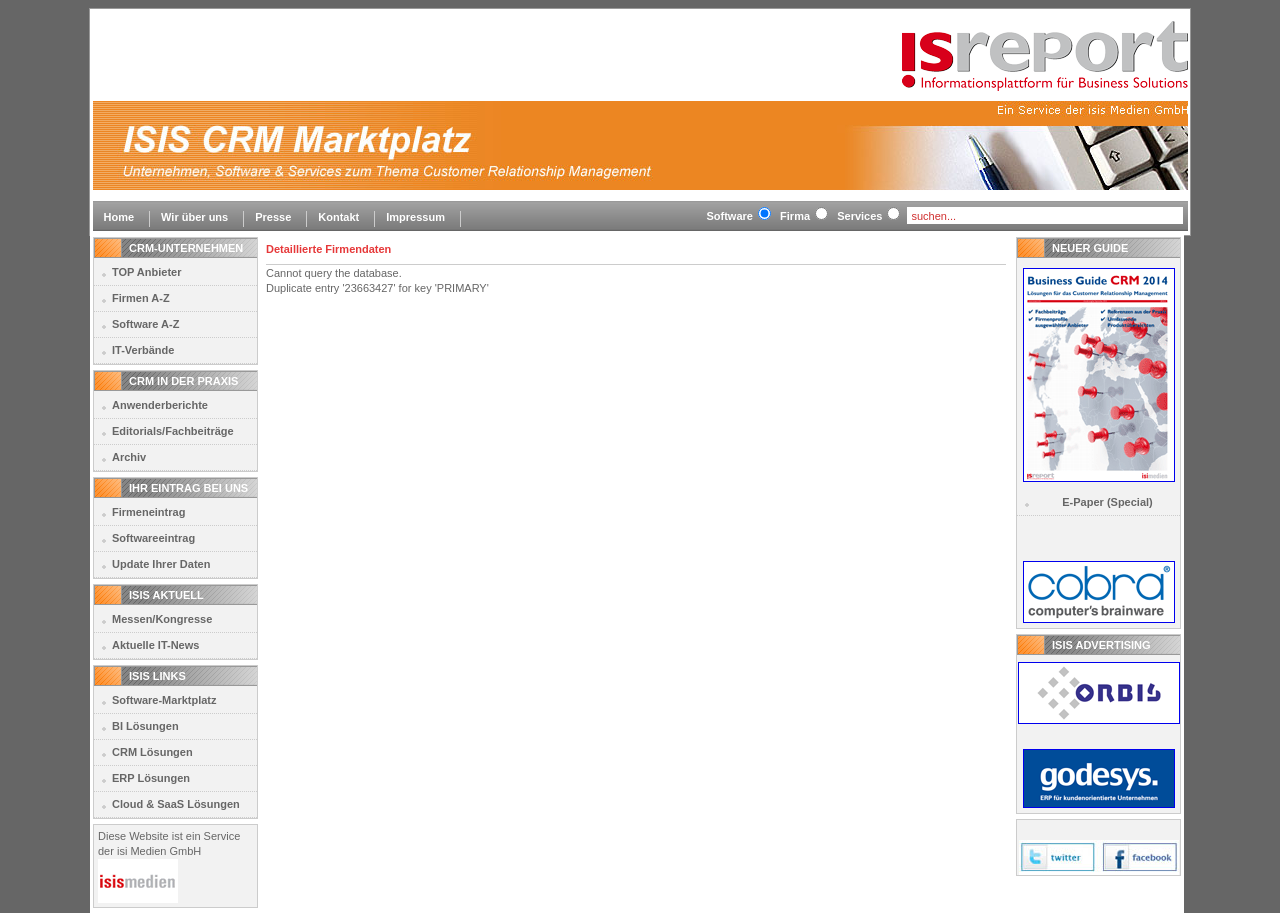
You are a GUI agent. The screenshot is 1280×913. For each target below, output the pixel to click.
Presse (273, 217)
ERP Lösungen (151, 778)
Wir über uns (194, 217)
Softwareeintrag (153, 538)
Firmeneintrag (148, 512)
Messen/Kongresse (162, 619)
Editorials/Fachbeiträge (173, 431)
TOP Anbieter (146, 272)
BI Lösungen (145, 726)
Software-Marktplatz (164, 700)
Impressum (415, 217)
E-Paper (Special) (1107, 502)
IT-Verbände (143, 350)
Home (119, 217)
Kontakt (338, 217)
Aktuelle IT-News (155, 645)
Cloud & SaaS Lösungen (176, 804)
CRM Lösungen (152, 752)
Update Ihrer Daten (161, 564)
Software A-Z (145, 324)
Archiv (129, 457)
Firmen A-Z (141, 298)
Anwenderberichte (160, 405)
